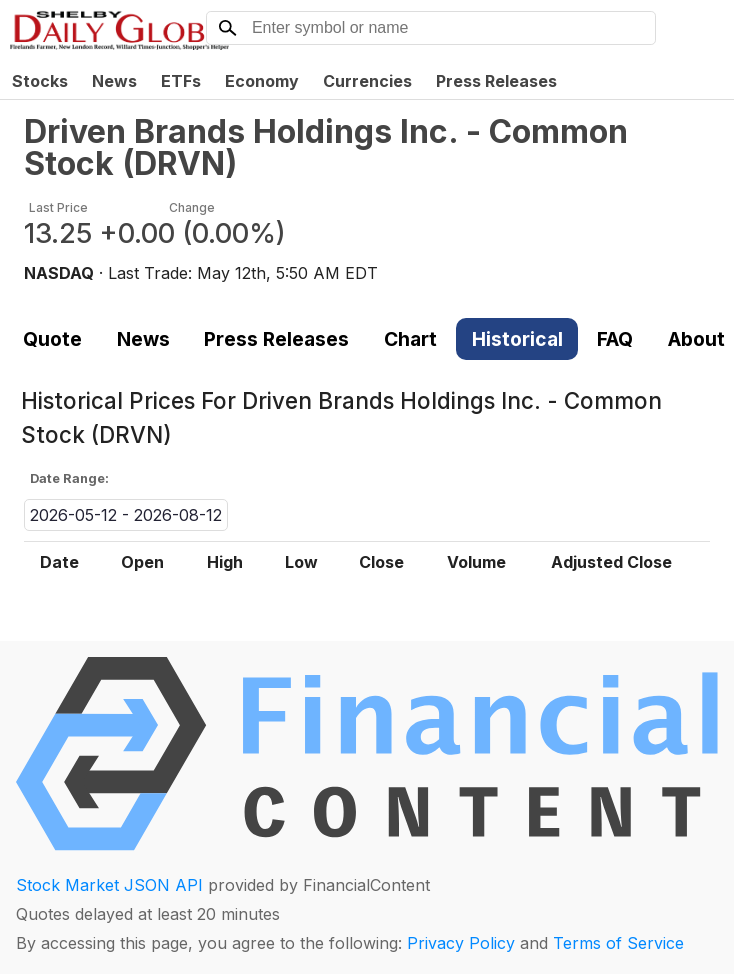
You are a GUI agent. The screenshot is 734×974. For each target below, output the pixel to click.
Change (192, 207)
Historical (517, 339)
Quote (52, 339)
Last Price (58, 207)
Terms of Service (618, 943)
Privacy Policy (461, 943)
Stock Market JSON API (109, 885)
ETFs (181, 81)
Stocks (40, 81)
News (114, 81)
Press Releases (496, 81)
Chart (410, 339)
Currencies (367, 81)
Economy (262, 81)
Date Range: (69, 478)
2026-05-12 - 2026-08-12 (126, 515)
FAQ (615, 339)
